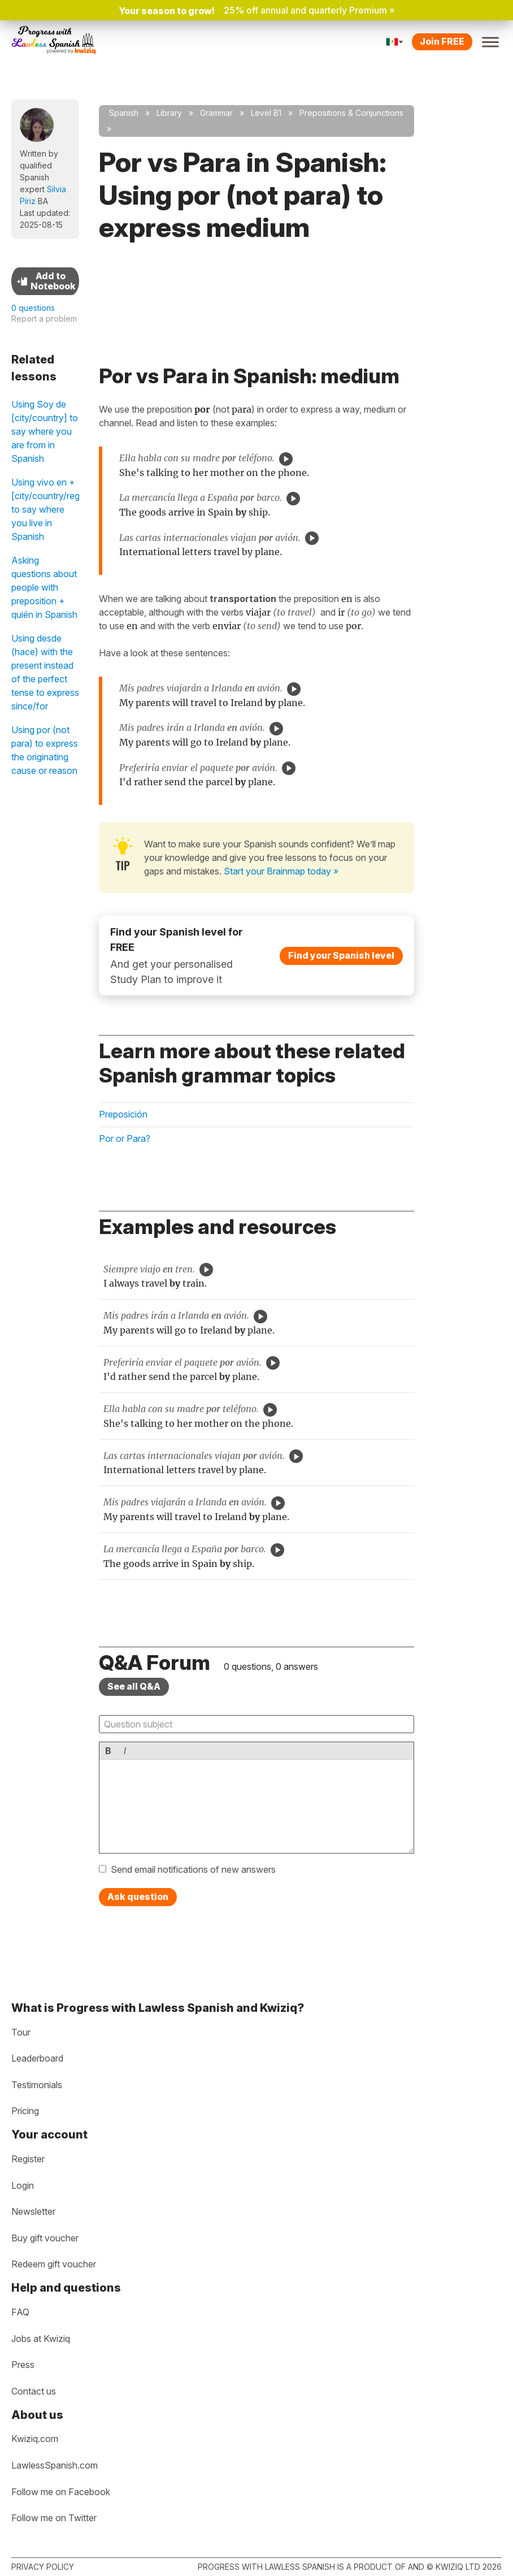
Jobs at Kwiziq (40, 2338)
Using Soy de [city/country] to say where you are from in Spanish (44, 431)
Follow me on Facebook (60, 2491)
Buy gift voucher (45, 2238)
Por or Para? (124, 1138)
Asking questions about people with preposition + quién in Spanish (44, 587)
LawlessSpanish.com (54, 2465)
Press (22, 2364)
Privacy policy (42, 2566)
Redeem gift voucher (53, 2264)
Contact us (33, 2391)
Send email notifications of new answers (193, 1869)
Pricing (25, 2110)
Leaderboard (37, 2058)
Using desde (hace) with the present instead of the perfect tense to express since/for (45, 672)
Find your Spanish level (341, 955)
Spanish (123, 113)
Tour (21, 2032)
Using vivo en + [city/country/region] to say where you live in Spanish (45, 509)
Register (28, 2158)
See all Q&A (133, 1686)
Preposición (123, 1114)
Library (169, 113)
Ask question (137, 1896)
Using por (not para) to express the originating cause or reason (44, 750)
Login (22, 2185)
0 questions (33, 308)
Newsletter (33, 2211)
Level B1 (266, 113)
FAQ (20, 2312)
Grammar (216, 113)
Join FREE (442, 41)
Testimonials (36, 2084)
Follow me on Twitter (54, 2517)
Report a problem (44, 318)
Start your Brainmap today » (281, 871)
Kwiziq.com (34, 2438)
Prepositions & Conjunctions (351, 113)
